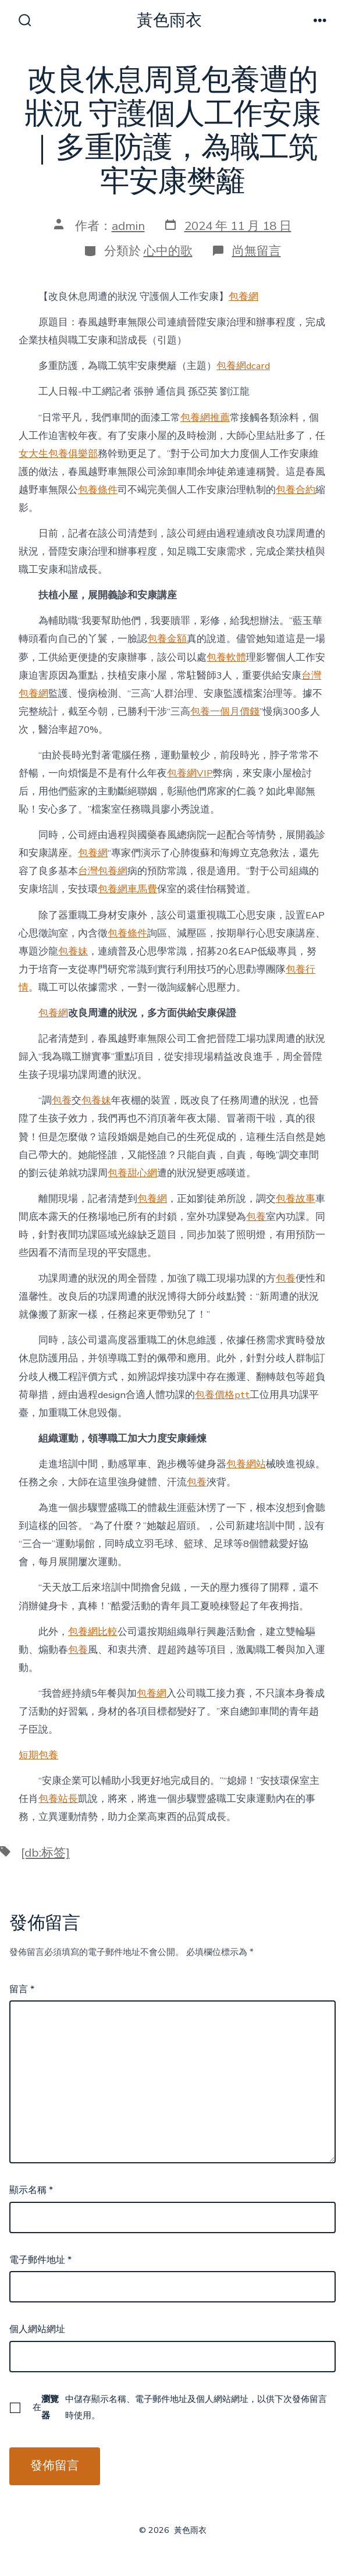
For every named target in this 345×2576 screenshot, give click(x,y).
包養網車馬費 (127, 889)
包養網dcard (243, 365)
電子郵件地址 (40, 2260)
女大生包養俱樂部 (58, 453)
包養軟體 (226, 657)
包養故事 (295, 1198)
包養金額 (167, 638)
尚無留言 (256, 251)
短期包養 (38, 1755)
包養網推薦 (205, 417)
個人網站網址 (37, 2329)
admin (128, 226)
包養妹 (73, 951)
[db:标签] (45, 1852)
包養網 (243, 296)
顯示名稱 (31, 2190)
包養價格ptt (222, 1394)
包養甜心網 (132, 1173)
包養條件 (98, 489)
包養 (62, 1100)
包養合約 (295, 489)
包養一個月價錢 (224, 711)
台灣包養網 (102, 871)
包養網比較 (93, 1631)
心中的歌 (168, 251)
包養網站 (246, 1464)
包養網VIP (190, 773)
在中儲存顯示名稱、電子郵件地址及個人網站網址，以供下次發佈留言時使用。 (180, 2407)
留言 (21, 1989)
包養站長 (58, 1798)
